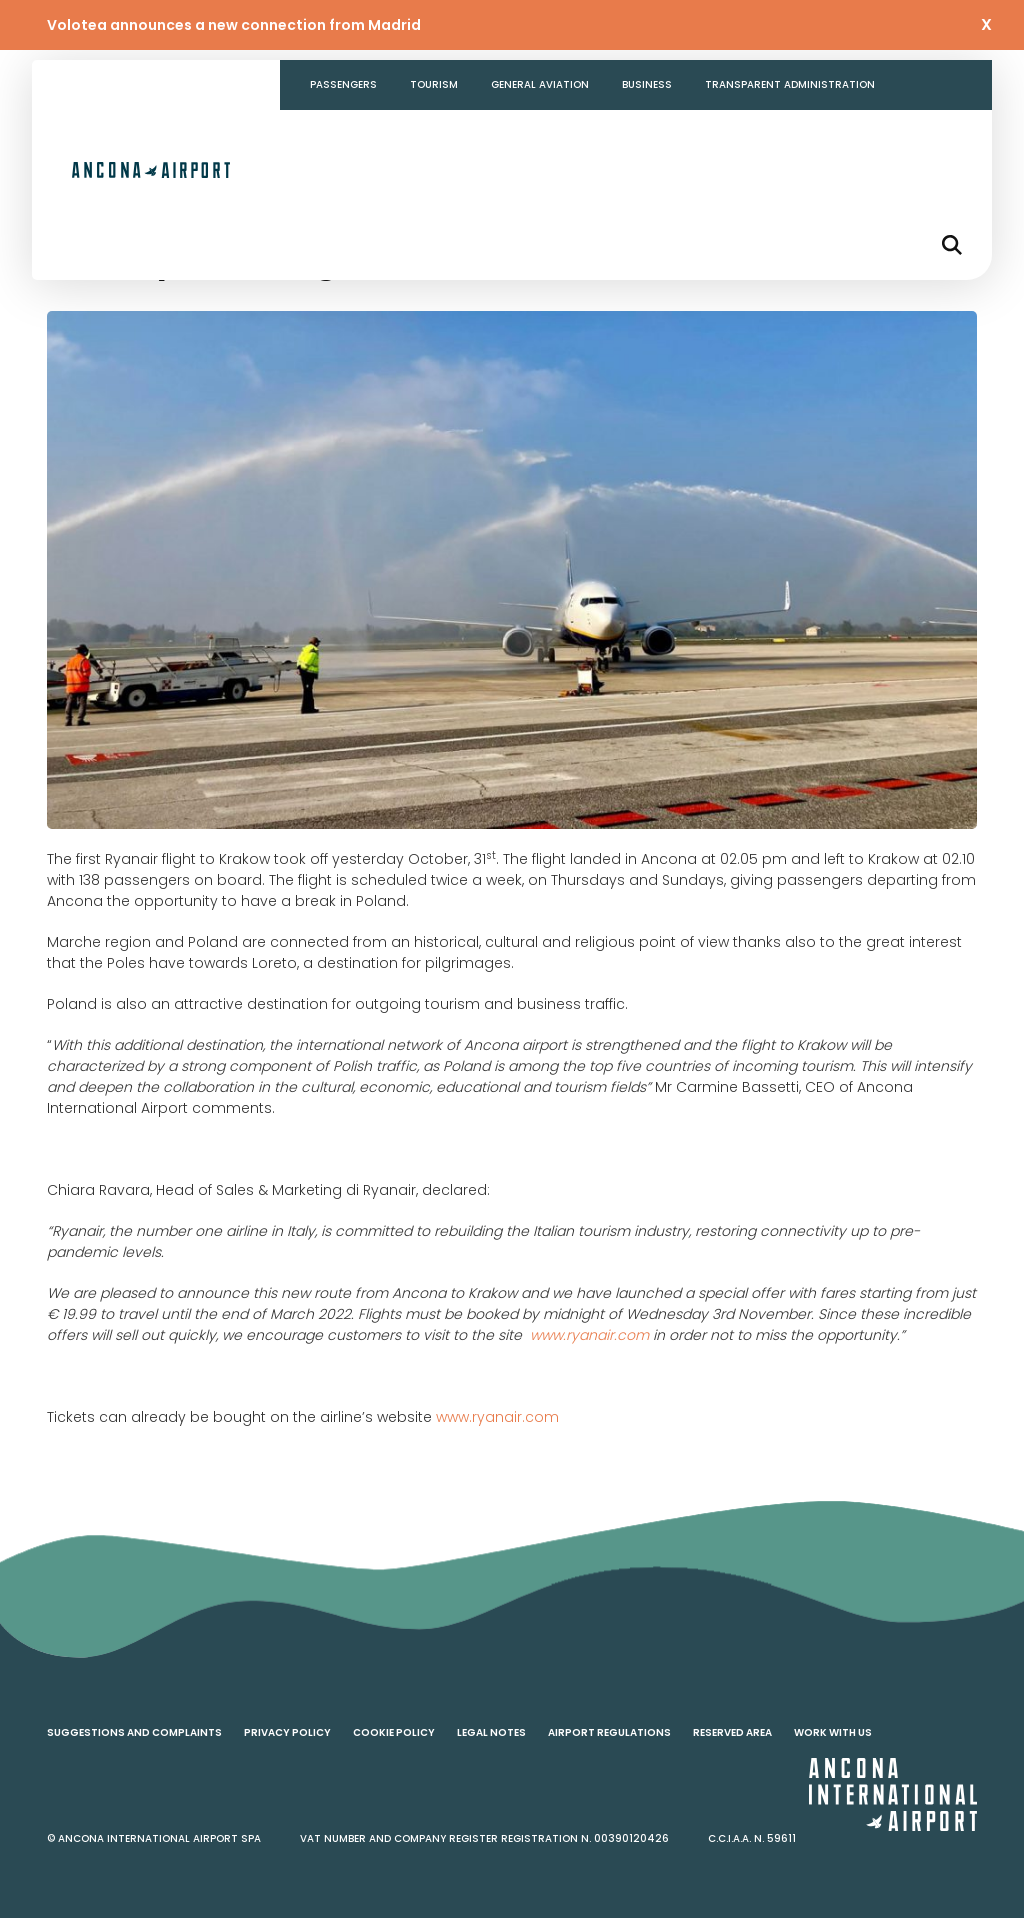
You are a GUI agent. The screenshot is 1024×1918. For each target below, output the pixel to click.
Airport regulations (609, 1732)
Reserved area (732, 1732)
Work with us (833, 1732)
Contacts (340, 134)
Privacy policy (287, 1732)
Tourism (434, 84)
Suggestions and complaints (134, 1732)
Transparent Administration (790, 84)
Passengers (343, 84)
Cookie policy (394, 1732)
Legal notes (491, 1732)
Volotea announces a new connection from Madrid (234, 25)
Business (647, 84)
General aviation (540, 84)
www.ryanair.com (497, 1417)
